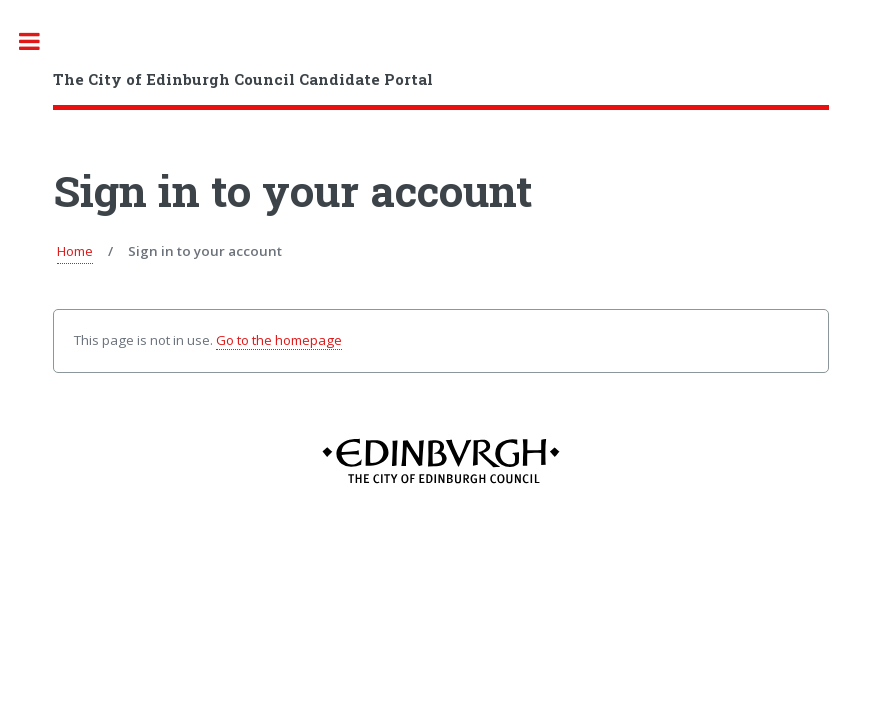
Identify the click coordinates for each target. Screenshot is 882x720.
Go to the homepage (279, 340)
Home (75, 251)
